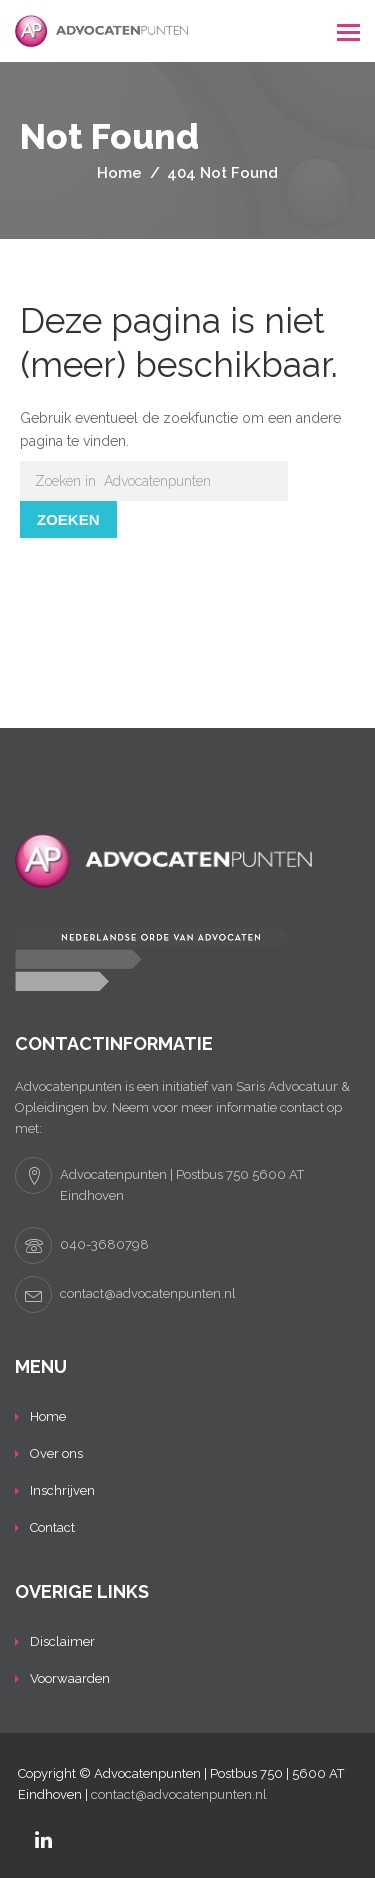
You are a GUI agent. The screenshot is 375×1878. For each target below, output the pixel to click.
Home (48, 1416)
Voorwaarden (70, 1678)
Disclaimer (62, 1641)
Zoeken (68, 519)
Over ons (56, 1453)
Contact (52, 1527)
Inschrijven (62, 1490)
